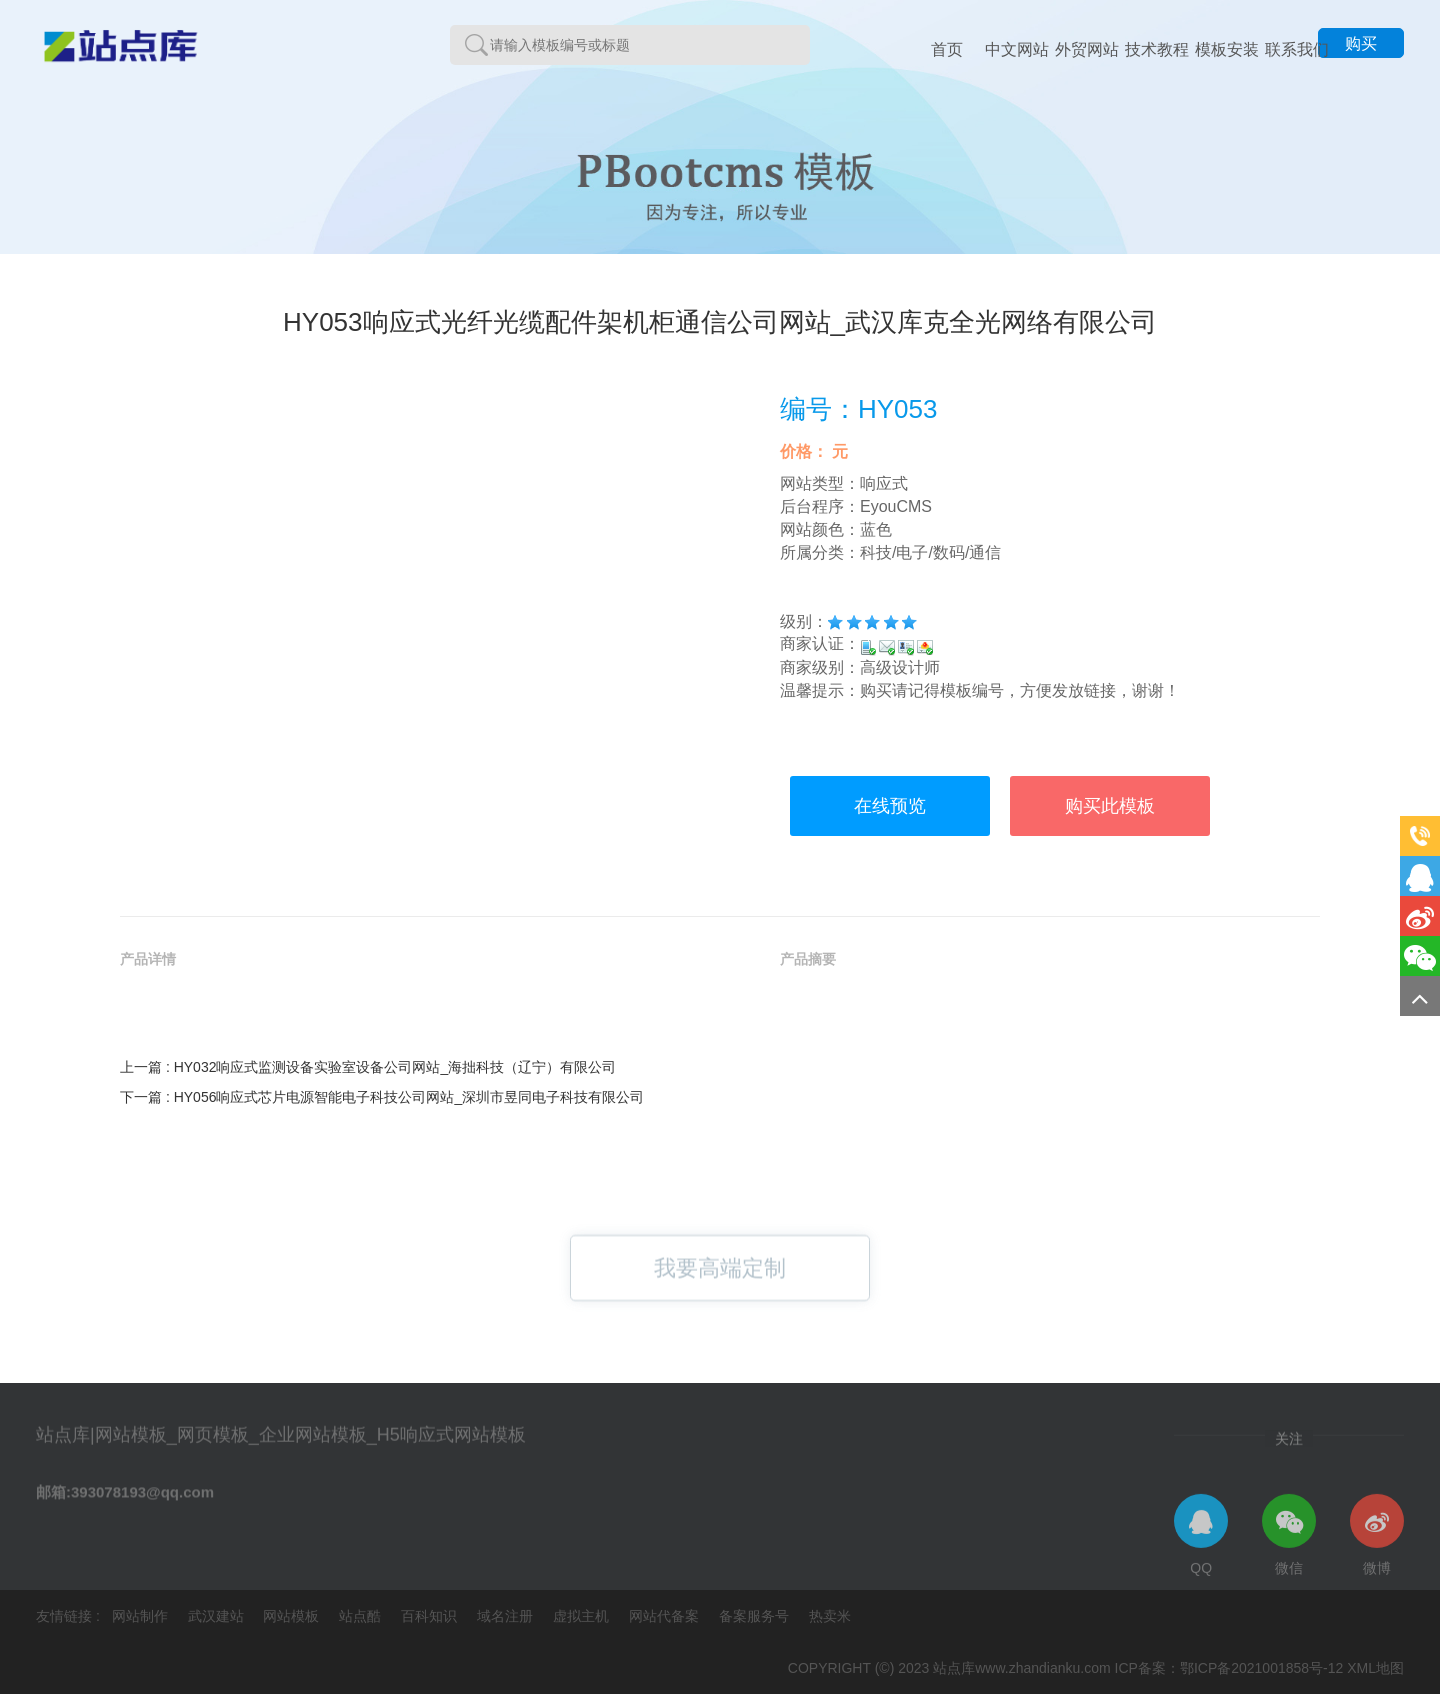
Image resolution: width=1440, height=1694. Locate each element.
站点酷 (362, 1616)
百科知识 (431, 1616)
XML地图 (1375, 1668)
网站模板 (293, 1616)
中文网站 (1017, 49)
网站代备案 (666, 1616)
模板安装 (1227, 49)
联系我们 (1297, 49)
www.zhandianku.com (1042, 1668)
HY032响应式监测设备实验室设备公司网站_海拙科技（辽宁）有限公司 (395, 1067)
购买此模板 (1110, 806)
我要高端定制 (720, 1282)
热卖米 (830, 1616)
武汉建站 (218, 1616)
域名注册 (507, 1616)
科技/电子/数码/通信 (930, 552)
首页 (947, 49)
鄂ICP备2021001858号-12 (1261, 1668)
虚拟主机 (583, 1616)
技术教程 (1157, 49)
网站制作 (142, 1616)
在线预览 (890, 806)
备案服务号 (756, 1616)
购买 (1361, 43)
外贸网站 (1087, 49)
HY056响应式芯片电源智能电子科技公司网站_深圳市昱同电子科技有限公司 (409, 1097)
